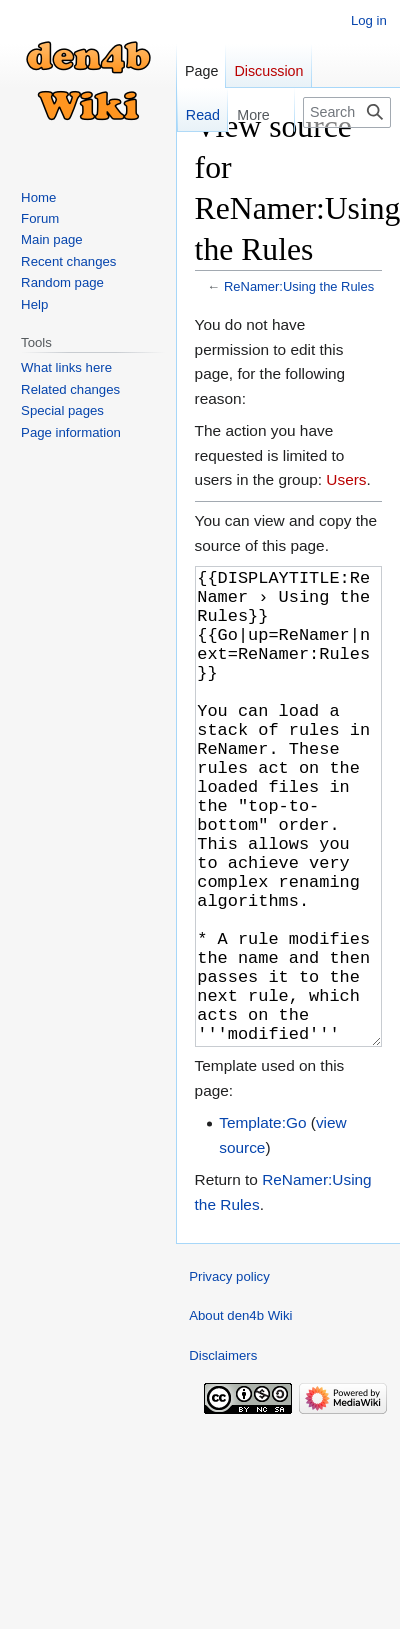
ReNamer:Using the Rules (299, 286)
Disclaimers (223, 1455)
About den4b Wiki (240, 1415)
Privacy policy (229, 1376)
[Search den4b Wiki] (347, 112)
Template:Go (262, 1222)
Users (346, 479)
